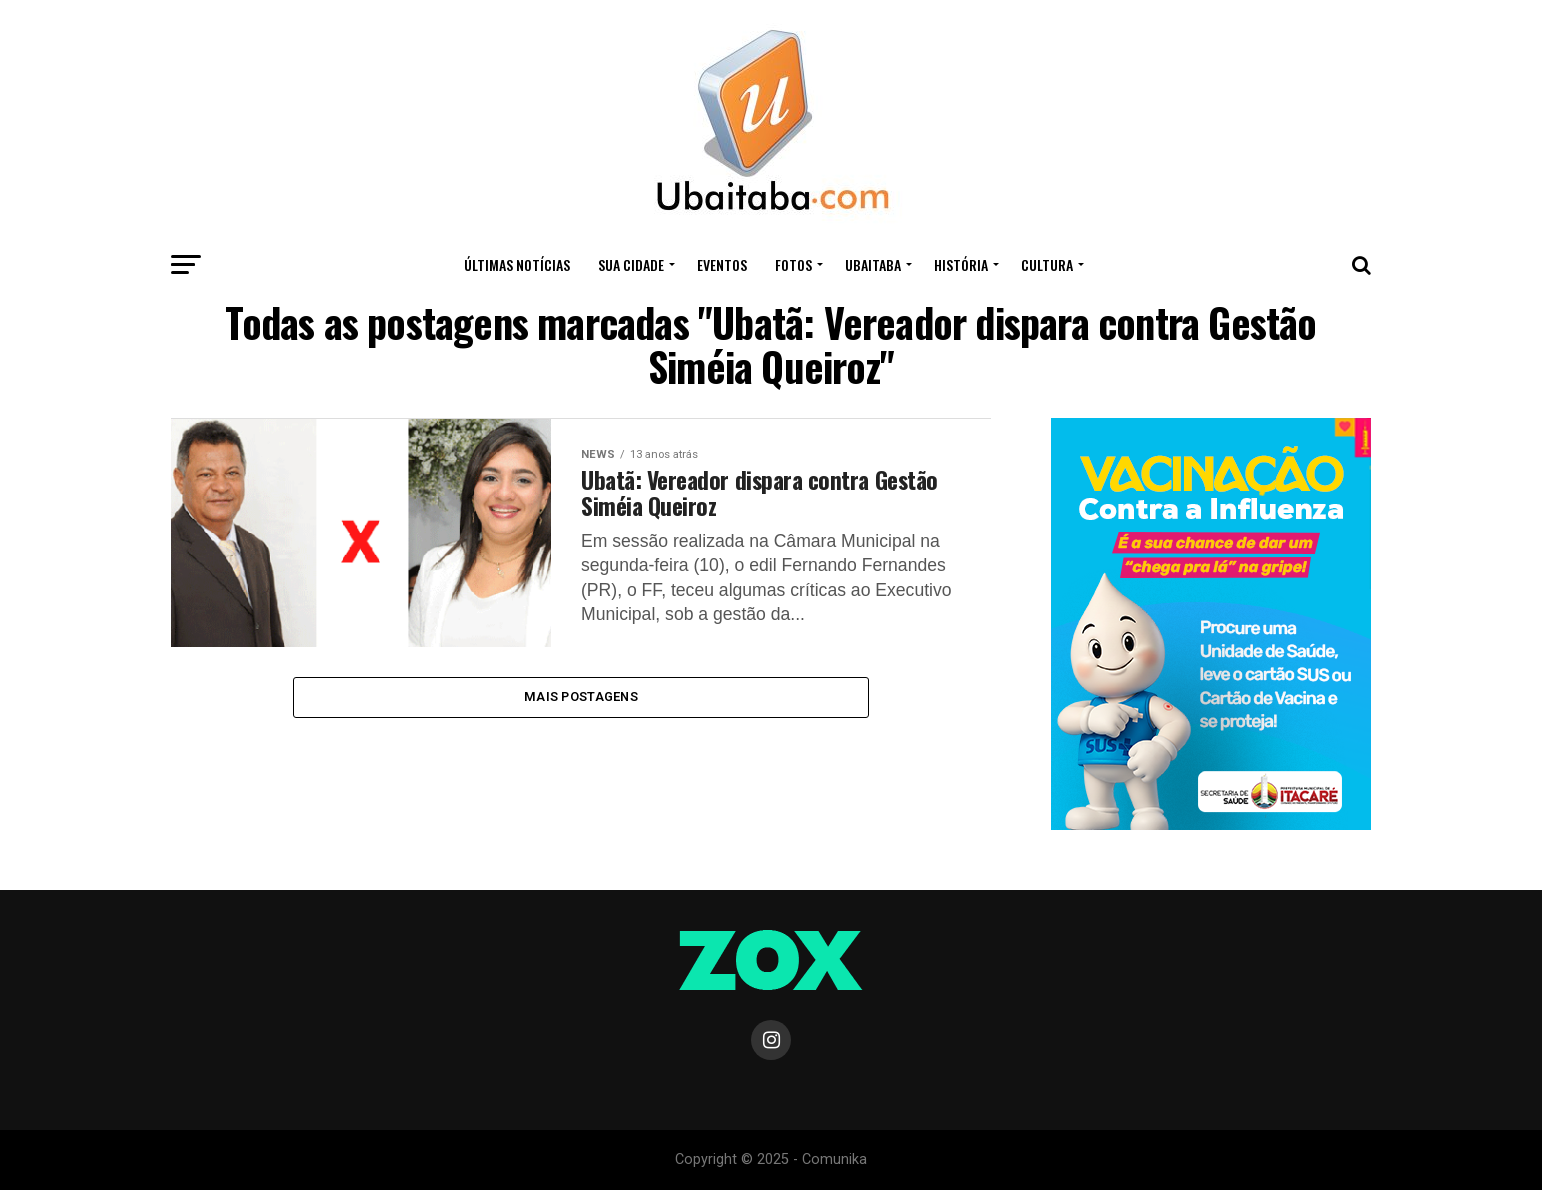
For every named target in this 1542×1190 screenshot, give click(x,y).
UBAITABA (873, 264)
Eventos (722, 264)
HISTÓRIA (961, 264)
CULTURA (1047, 264)
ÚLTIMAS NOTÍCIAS (517, 264)
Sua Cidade (631, 264)
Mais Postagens (581, 698)
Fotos (793, 264)
